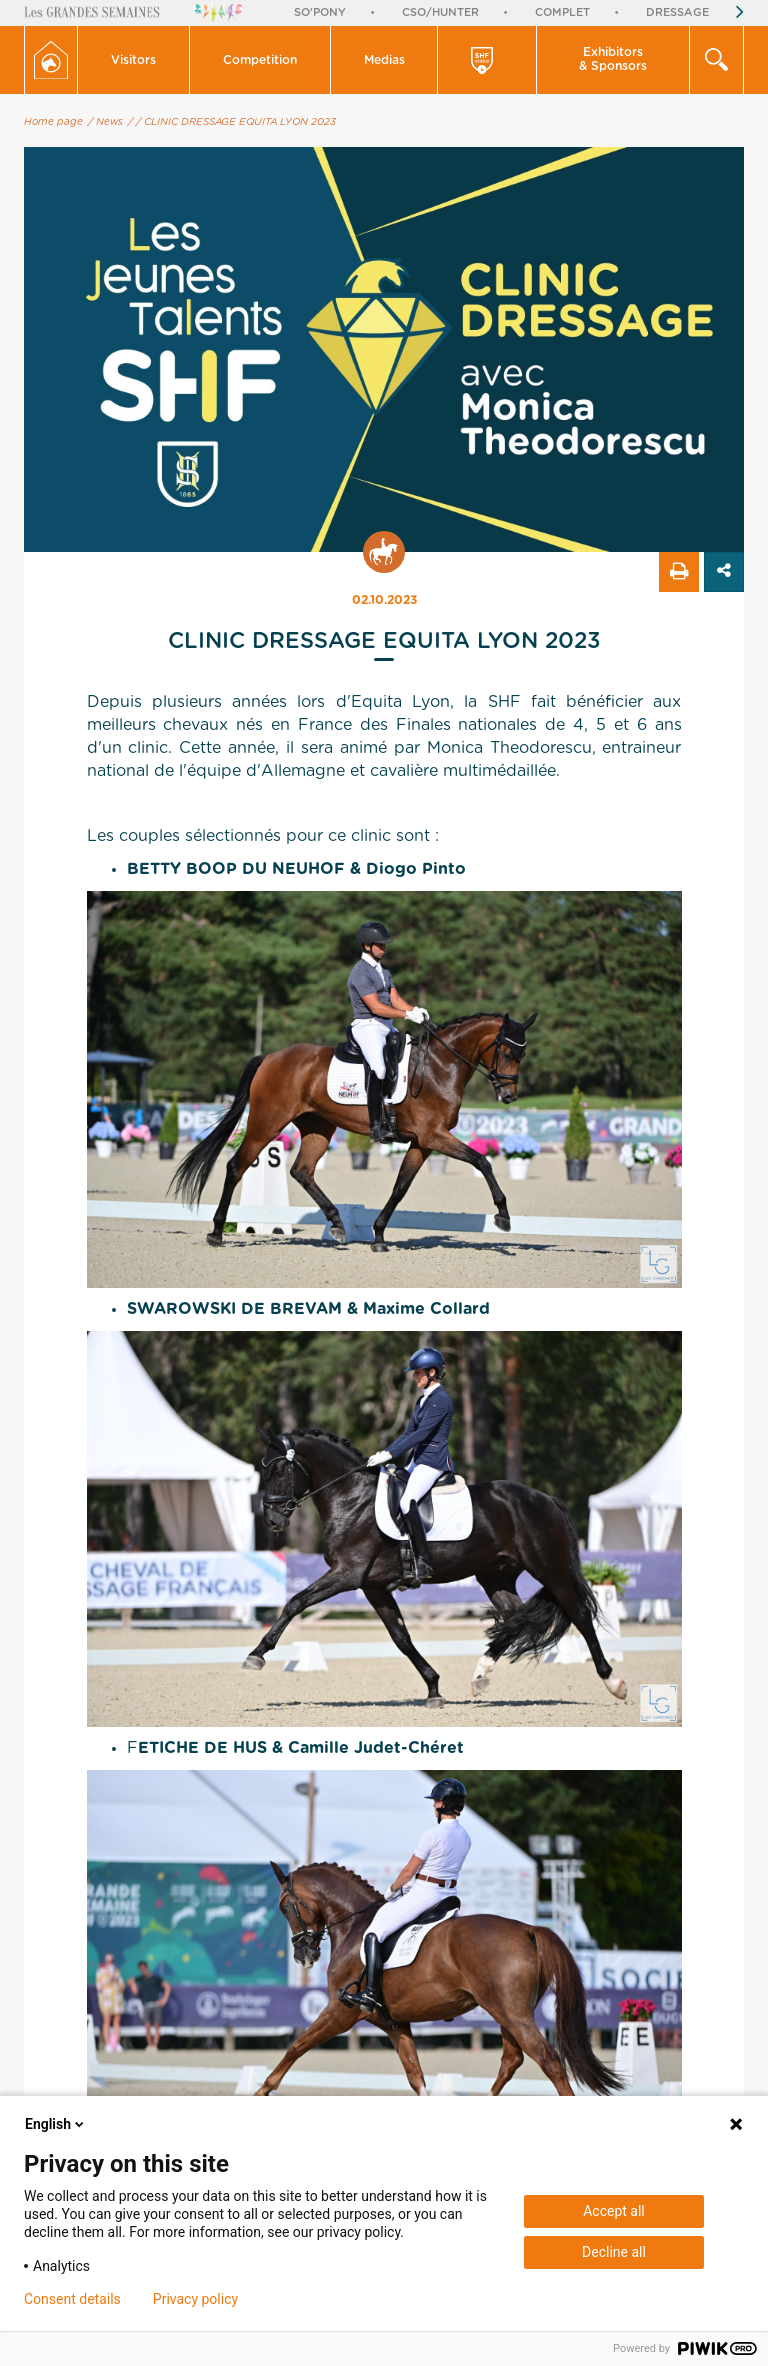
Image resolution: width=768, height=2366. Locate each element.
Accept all (614, 2211)
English (56, 2124)
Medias (384, 60)
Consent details (72, 2299)
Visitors (133, 60)
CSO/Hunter (440, 12)
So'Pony (320, 12)
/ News (105, 122)
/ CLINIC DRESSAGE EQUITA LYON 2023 (236, 122)
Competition (260, 60)
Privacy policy (195, 2299)
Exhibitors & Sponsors (613, 59)
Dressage (677, 12)
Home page (53, 122)
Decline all (614, 2252)
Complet (562, 12)
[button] (134, 60)
